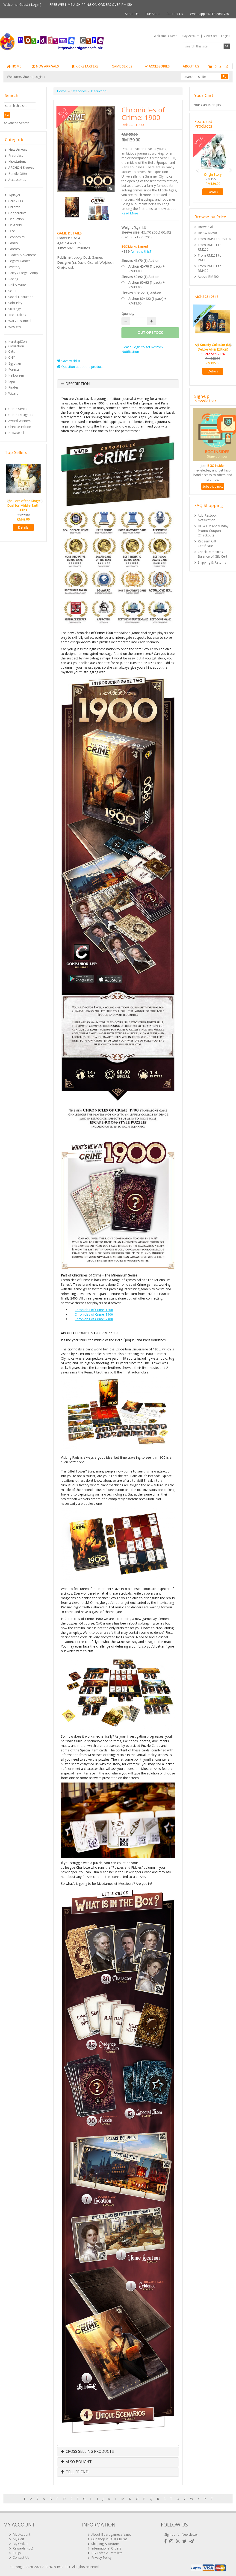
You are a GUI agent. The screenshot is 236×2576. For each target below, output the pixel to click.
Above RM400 (208, 276)
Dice (11, 231)
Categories (79, 91)
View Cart (210, 36)
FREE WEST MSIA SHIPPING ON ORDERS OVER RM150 (90, 4)
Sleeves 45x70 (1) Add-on (140, 260)
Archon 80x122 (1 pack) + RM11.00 (147, 300)
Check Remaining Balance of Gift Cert (212, 554)
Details (23, 527)
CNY (11, 357)
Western (14, 327)
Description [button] (77, 384)
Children (14, 207)
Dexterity (15, 225)
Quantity (127, 313)
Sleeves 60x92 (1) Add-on (140, 277)
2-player (14, 195)
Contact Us (174, 14)
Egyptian (14, 363)
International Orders (106, 2548)
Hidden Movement (22, 255)
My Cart (18, 2539)
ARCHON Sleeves (21, 167)
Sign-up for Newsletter (181, 2534)
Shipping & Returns (212, 562)
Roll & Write (17, 285)
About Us (132, 14)
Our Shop (152, 14)
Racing (13, 279)
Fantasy (14, 249)
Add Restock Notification (207, 517)
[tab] (118, 384)
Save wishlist (68, 361)
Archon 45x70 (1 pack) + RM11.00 (146, 268)
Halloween (16, 375)
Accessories (17, 179)
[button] (6, 499)
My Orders (20, 2543)
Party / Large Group (23, 273)
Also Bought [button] (76, 2462)
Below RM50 (207, 233)
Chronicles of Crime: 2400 (94, 1319)
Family (13, 243)
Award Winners (19, 421)
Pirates (13, 387)
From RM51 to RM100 (214, 239)
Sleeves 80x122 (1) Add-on (141, 293)
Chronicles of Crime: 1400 (94, 1310)
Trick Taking (17, 315)
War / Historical (19, 321)
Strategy (14, 309)
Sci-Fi (12, 291)
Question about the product (80, 366)
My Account (191, 36)
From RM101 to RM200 (209, 247)
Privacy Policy (101, 2557)
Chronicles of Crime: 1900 (94, 1314)
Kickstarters (17, 161)
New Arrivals (17, 149)
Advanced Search (16, 123)
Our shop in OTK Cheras (109, 2539)
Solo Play (15, 303)
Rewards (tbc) (23, 2548)
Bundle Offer (17, 173)
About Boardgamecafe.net (111, 2534)
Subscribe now (212, 486)
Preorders (15, 155)
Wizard (13, 393)
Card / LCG (16, 201)
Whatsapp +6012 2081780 (209, 14)
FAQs (17, 2553)
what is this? (141, 251)
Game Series (17, 409)
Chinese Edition (19, 426)
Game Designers (20, 415)
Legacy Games (19, 261)
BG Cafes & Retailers (107, 2553)
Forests (14, 369)
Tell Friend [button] (74, 2472)
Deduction (16, 219)
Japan (12, 381)
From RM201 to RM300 (209, 257)
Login (35, 4)
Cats (11, 351)
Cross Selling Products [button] (87, 2452)
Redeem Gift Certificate (207, 543)
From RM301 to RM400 (209, 268)
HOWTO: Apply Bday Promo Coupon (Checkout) (213, 530)
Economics (16, 237)
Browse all (16, 432)
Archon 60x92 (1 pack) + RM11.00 (146, 284)
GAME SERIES (122, 66)
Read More (129, 213)
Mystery (14, 267)
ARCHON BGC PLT (56, 2566)
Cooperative (17, 213)
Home (61, 91)
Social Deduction (20, 297)
